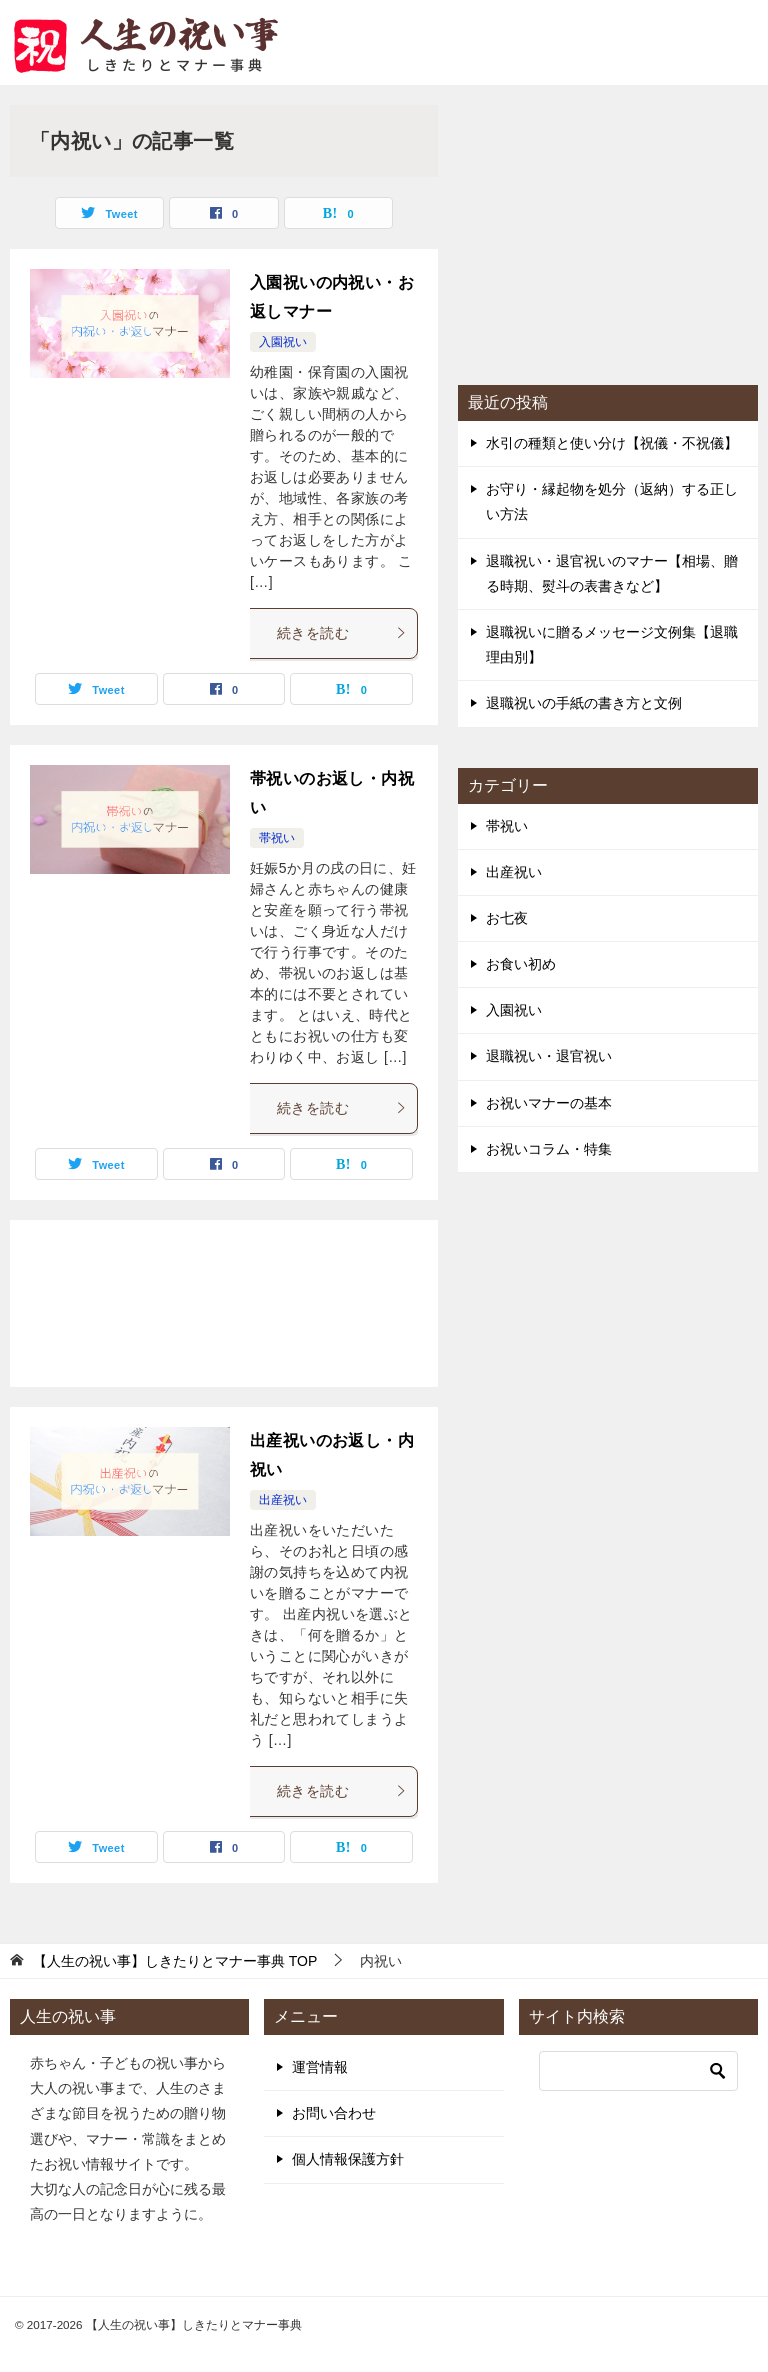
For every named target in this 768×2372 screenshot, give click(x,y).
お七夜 (507, 918)
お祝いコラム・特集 (549, 1149)
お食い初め (521, 964)
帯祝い (277, 838)
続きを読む (342, 633)
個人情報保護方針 (348, 2159)
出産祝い (283, 1500)
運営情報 (320, 2067)
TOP (175, 1961)
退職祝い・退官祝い (549, 1056)
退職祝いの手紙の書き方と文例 (584, 703)
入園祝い (283, 342)
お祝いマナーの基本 (549, 1103)
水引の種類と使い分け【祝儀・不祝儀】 (612, 443)
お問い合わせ (334, 2113)
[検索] (638, 2071)
